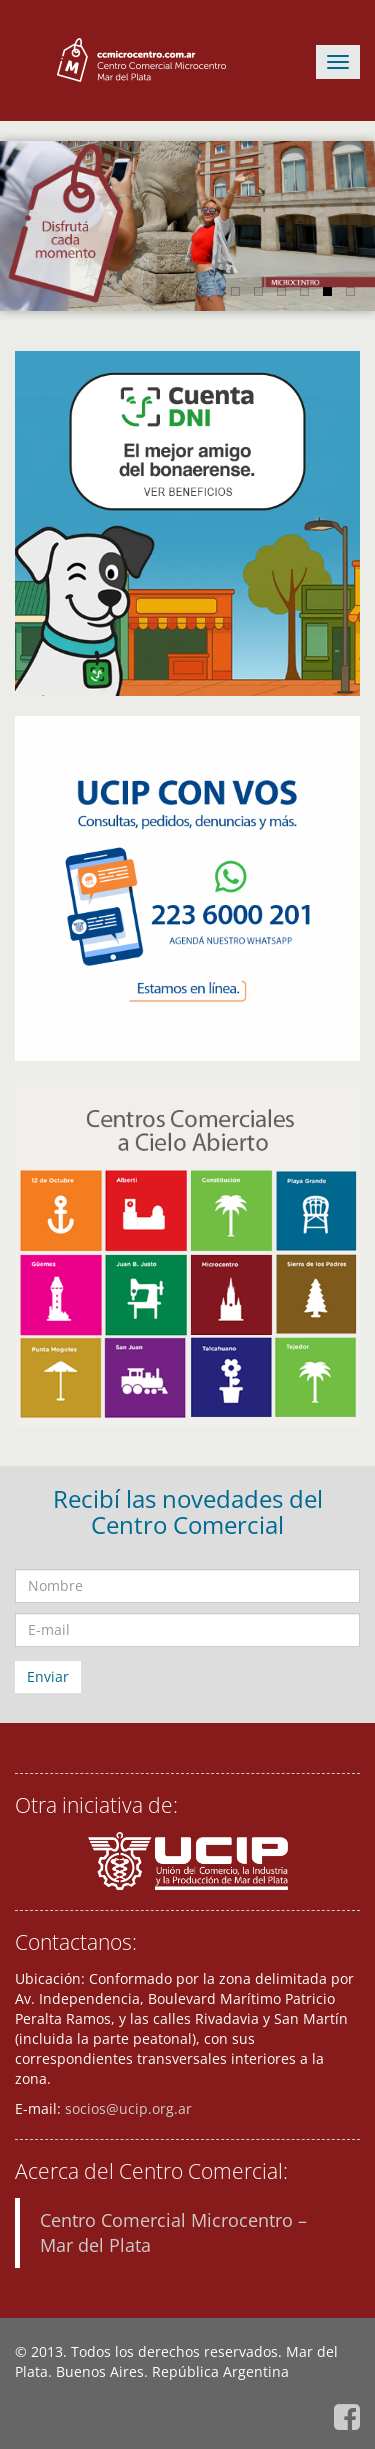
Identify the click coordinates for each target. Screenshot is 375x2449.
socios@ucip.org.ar (128, 2108)
